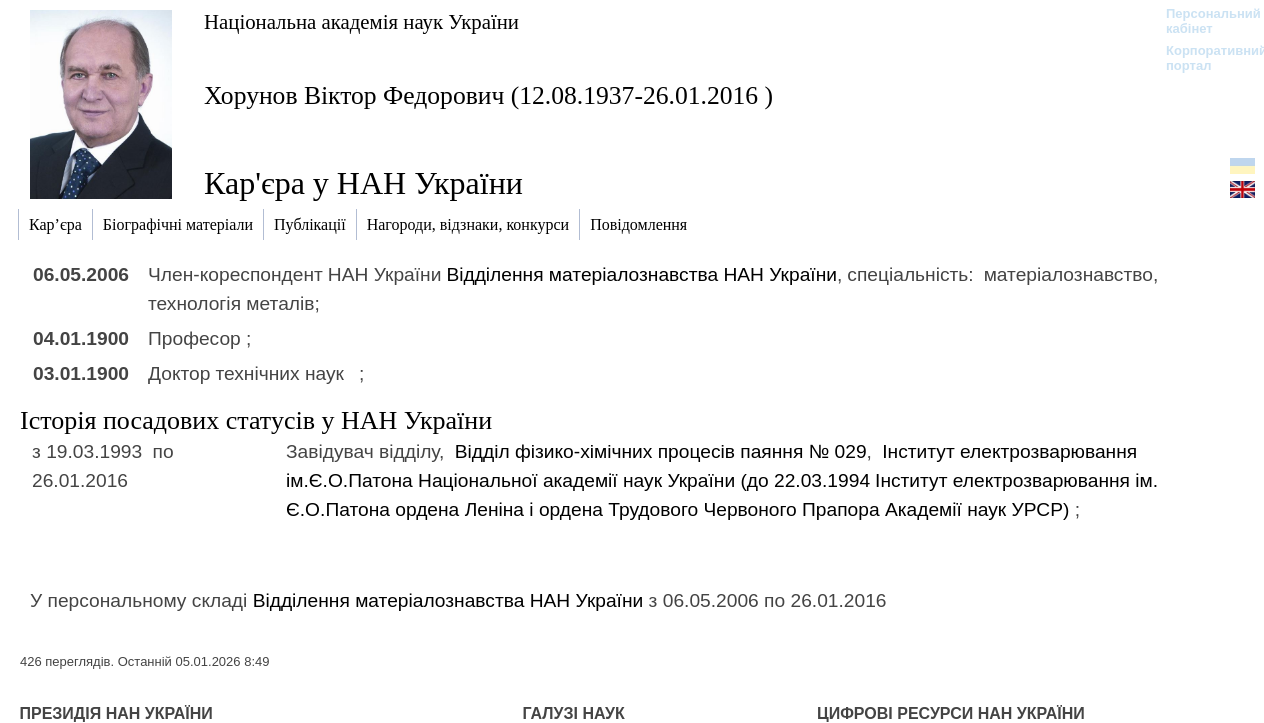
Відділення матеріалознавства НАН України (641, 274)
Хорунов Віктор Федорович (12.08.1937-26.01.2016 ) (488, 95)
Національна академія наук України (361, 21)
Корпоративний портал (1203, 58)
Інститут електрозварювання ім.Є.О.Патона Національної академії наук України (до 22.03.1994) (722, 480)
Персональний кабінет (1203, 21)
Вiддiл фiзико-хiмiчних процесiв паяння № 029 (661, 451)
